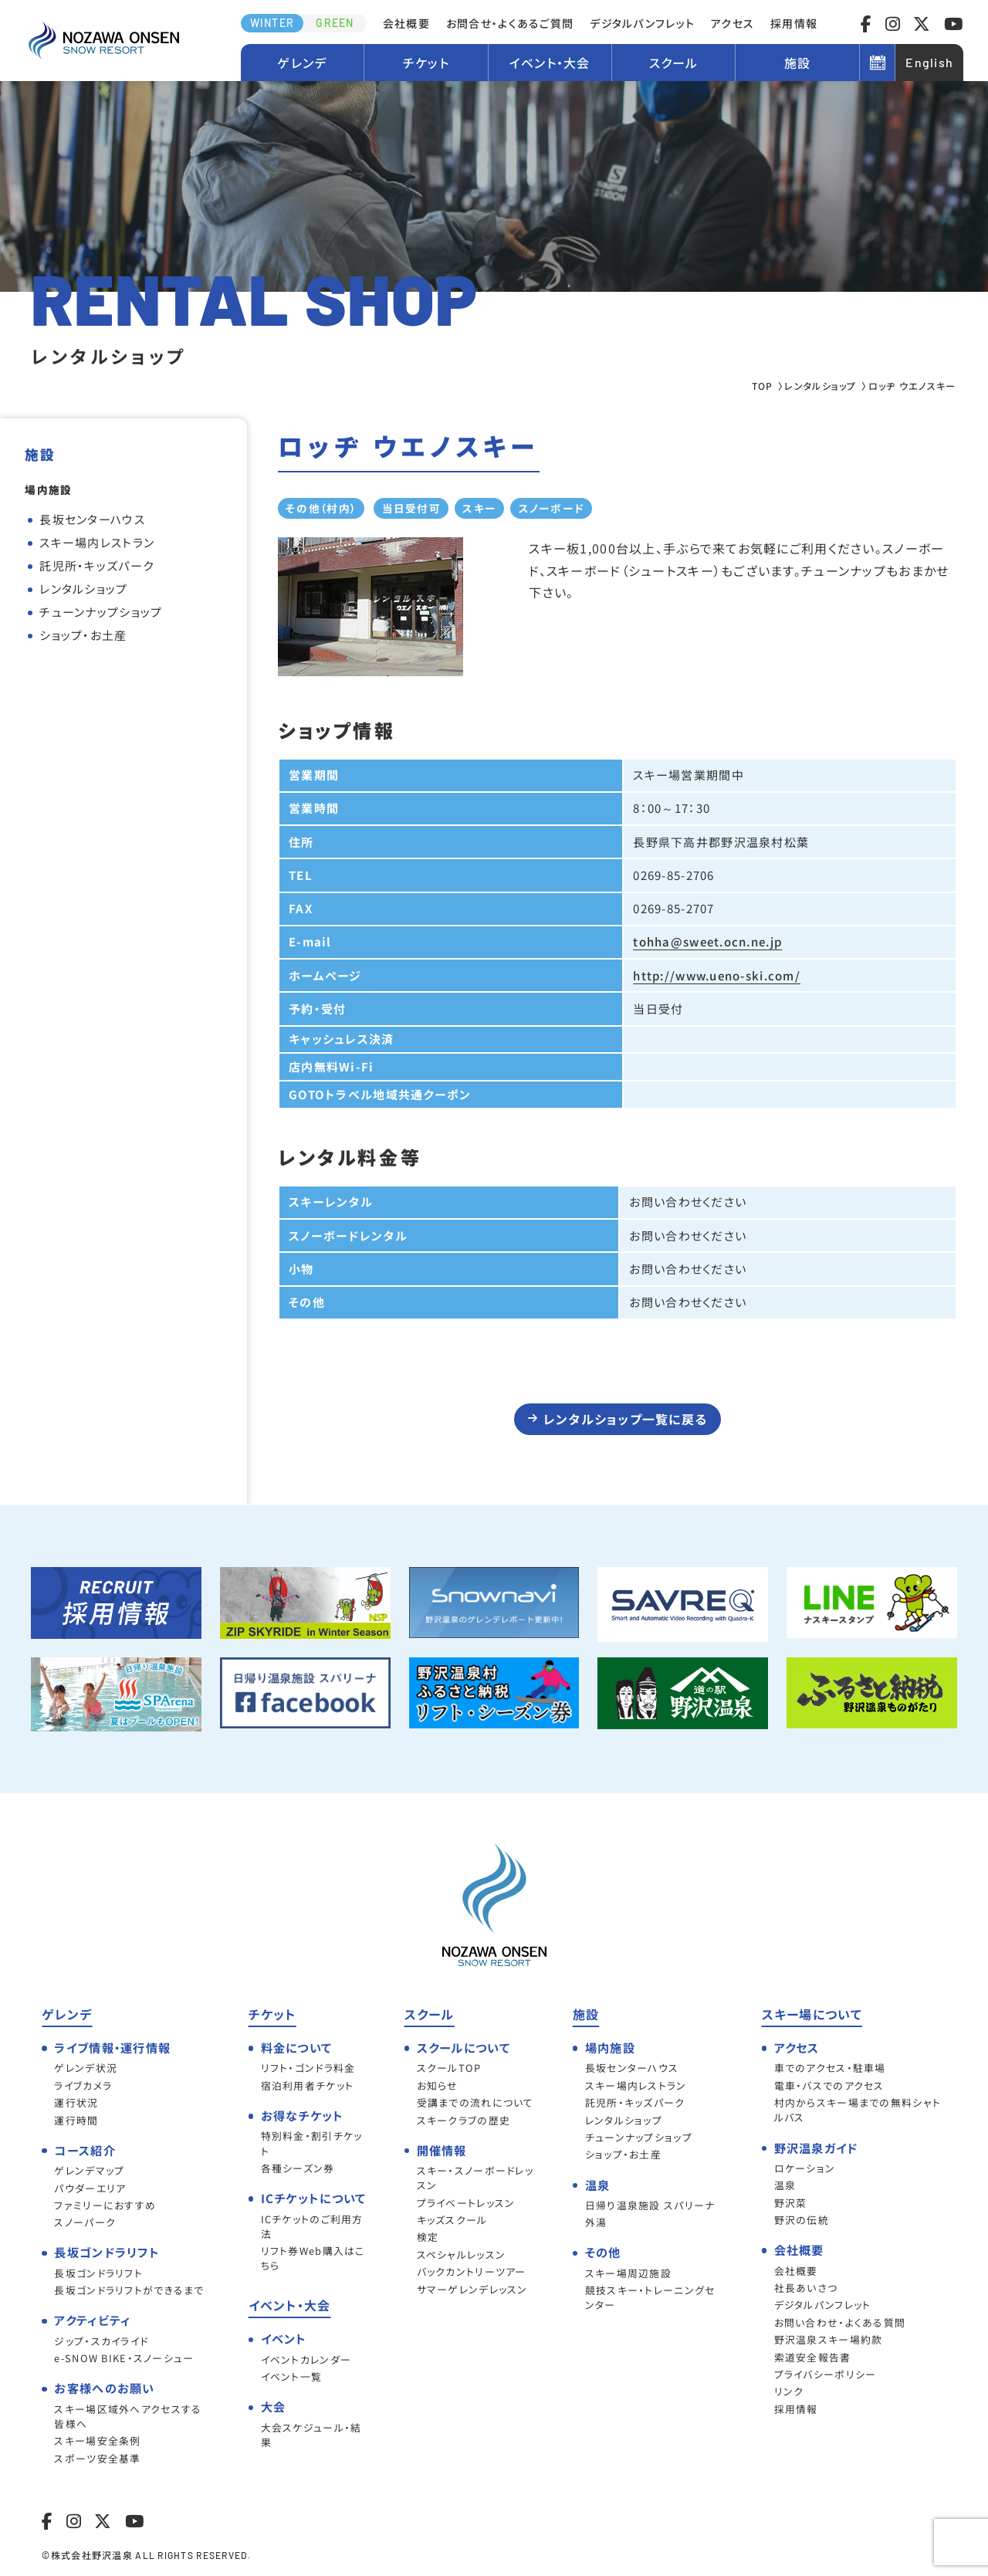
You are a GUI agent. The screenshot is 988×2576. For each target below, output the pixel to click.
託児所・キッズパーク (96, 565)
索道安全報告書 (812, 2357)
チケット (426, 62)
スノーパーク (85, 2222)
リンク (789, 2391)
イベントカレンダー (306, 2359)
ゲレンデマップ (89, 2170)
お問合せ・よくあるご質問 (510, 23)
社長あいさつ (806, 2287)
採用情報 (793, 23)
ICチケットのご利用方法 (312, 2226)
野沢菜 (790, 2202)
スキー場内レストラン (96, 542)
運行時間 (76, 2120)
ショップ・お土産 (83, 635)
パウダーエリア (90, 2188)
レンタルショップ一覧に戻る (625, 1419)
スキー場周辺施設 (628, 2273)
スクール (674, 62)
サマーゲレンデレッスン (472, 2289)
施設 (797, 62)
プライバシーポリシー (825, 2374)
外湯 (596, 2222)
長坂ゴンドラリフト (98, 2273)
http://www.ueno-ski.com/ (716, 975)
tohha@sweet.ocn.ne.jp (707, 941)
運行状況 (76, 2102)
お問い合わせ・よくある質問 (840, 2322)
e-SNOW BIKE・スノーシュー (124, 2358)
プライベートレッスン (466, 2202)
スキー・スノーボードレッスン (475, 2177)
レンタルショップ (820, 385)
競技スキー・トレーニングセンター (650, 2297)
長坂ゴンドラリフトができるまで (129, 2290)
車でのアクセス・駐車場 (830, 2067)
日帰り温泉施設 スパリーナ (650, 2205)
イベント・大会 (549, 62)
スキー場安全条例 (97, 2440)
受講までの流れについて (475, 2102)
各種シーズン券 (298, 2168)
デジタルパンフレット (642, 23)
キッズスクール (452, 2219)
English (929, 62)
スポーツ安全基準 (97, 2458)
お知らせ (437, 2085)
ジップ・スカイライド (101, 2341)
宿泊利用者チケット (307, 2085)
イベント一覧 (292, 2376)
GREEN (335, 22)
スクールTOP (449, 2067)
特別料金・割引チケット (312, 2143)
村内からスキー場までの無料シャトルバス (857, 2109)
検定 (428, 2236)
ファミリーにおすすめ (105, 2205)
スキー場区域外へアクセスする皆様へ (127, 2416)
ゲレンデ (302, 62)
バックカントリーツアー (471, 2271)
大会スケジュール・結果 (311, 2434)
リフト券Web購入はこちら (313, 2258)
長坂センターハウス (92, 519)
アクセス (732, 23)
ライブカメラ (83, 2085)
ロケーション (805, 2168)
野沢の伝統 (801, 2219)
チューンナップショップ (100, 612)
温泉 (785, 2185)
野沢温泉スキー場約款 (828, 2339)
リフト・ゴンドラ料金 (308, 2067)
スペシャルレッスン (461, 2254)
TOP (762, 385)
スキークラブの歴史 (464, 2120)
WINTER (272, 22)
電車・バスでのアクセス (829, 2085)
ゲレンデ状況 (85, 2067)
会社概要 (406, 23)
